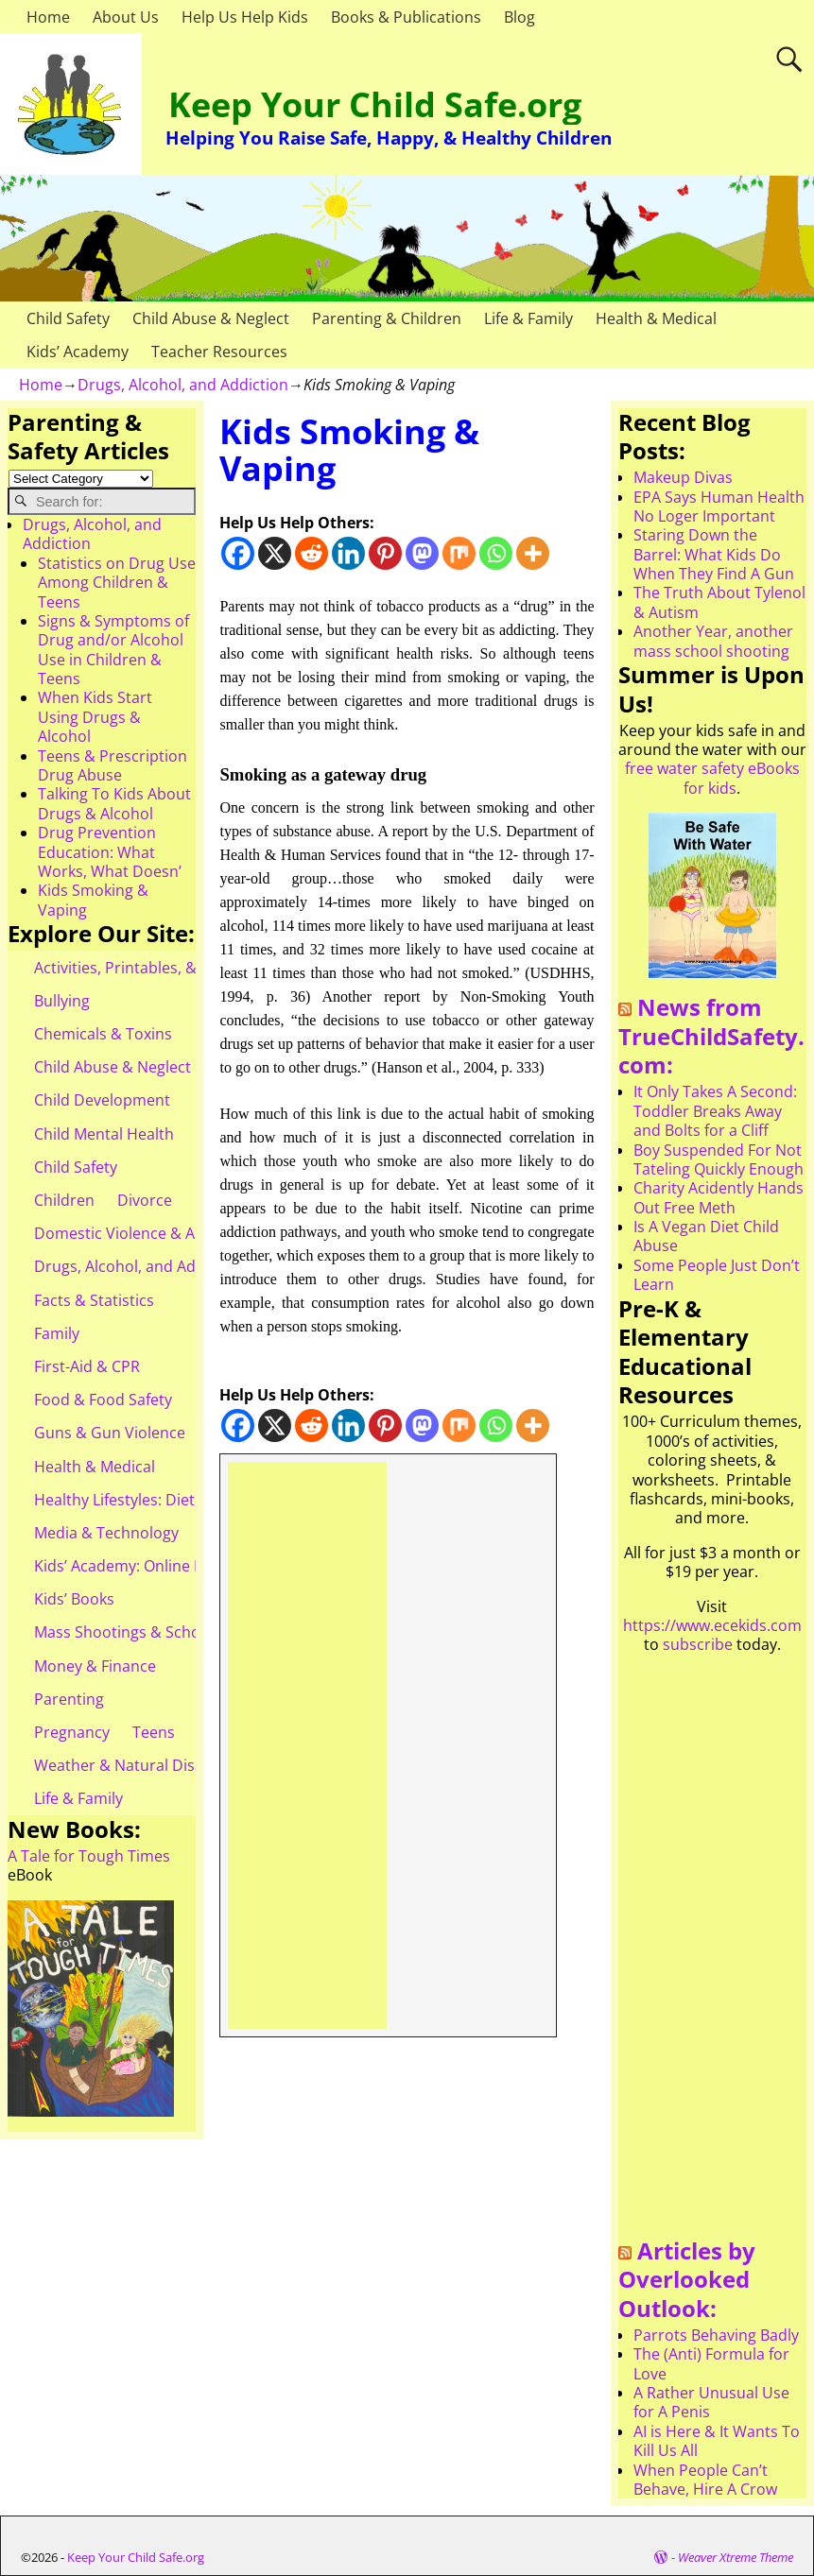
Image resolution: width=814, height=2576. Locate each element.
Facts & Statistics (94, 1300)
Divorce (144, 1200)
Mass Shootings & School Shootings (161, 1632)
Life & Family (528, 318)
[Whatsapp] (495, 553)
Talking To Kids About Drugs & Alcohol (114, 803)
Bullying (62, 1000)
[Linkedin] (348, 553)
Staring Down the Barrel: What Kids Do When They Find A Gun (713, 554)
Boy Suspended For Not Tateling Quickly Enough (718, 1159)
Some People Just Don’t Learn (716, 1275)
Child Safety (68, 318)
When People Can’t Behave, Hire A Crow (705, 2479)
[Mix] (459, 553)
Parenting (69, 1699)
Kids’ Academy (77, 351)
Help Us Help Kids (245, 17)
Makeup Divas (683, 477)
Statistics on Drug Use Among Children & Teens (117, 582)
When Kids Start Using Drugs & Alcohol (95, 717)
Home (48, 17)
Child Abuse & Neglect (210, 318)
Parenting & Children (386, 318)
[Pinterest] (385, 553)
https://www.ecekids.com (712, 1625)
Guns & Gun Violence (109, 1432)
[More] (532, 553)
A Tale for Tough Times (89, 1856)
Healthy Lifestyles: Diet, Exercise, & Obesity (186, 1499)
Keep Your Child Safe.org (374, 104)
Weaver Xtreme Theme (735, 2557)
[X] (274, 553)
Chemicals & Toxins (103, 1033)
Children (64, 1200)
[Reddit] (311, 553)
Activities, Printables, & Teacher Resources (185, 967)
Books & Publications (406, 17)
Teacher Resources (219, 351)
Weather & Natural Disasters (136, 1765)
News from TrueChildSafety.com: (711, 1035)
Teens (153, 1732)
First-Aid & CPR (87, 1366)
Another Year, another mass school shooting (713, 641)
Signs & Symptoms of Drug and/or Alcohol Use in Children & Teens (113, 649)
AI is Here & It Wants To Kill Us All (716, 2441)
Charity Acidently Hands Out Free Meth (718, 1197)
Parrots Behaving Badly (716, 2335)
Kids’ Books (74, 1599)
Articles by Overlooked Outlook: (686, 2279)
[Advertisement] (307, 1745)
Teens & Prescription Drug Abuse (112, 765)
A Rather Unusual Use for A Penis (711, 2402)
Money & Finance (95, 1666)
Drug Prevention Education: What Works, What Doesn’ (110, 852)
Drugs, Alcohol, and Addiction (183, 384)
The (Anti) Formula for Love (711, 2363)
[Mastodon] (422, 553)
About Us (126, 17)
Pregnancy (72, 1732)
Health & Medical (656, 318)
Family (56, 1333)
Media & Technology (106, 1532)
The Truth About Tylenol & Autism (719, 602)
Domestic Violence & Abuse (132, 1233)
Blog (519, 17)
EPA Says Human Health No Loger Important (719, 506)
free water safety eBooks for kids (712, 778)
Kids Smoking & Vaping (93, 899)
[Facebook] (237, 553)
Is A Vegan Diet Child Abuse (706, 1236)
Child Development (102, 1100)
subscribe (698, 1644)
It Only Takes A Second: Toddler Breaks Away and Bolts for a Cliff (715, 1111)
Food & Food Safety (103, 1399)
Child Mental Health (104, 1134)
